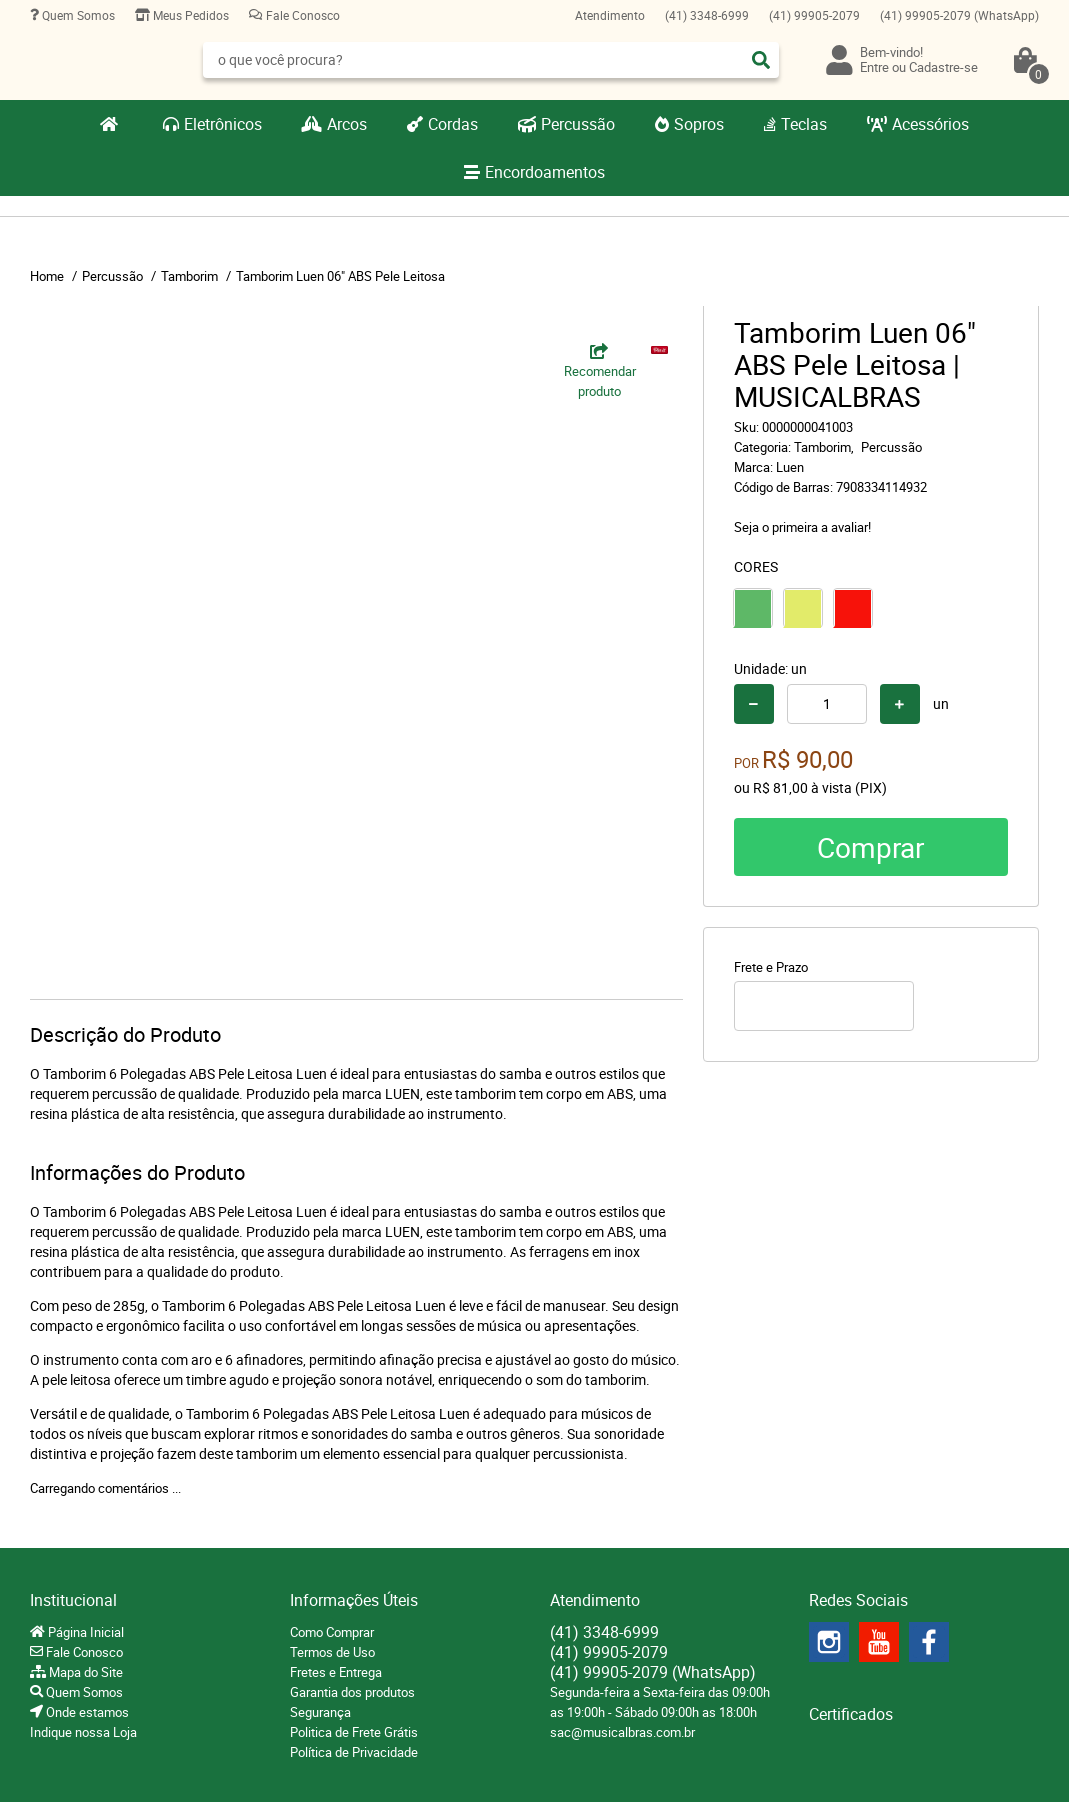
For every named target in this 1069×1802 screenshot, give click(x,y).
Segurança (320, 1712)
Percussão (578, 124)
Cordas (453, 124)
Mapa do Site (84, 1672)
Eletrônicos (223, 124)
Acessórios (930, 124)
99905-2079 (814, 15)
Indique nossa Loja (83, 1732)
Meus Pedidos (189, 15)
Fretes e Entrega (336, 1672)
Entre (874, 67)
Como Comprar (332, 1632)
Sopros (699, 124)
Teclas (804, 124)
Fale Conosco (301, 15)
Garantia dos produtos (352, 1692)
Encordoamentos (545, 172)
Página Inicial (84, 1632)
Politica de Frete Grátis (354, 1732)
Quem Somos (77, 15)
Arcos (347, 124)
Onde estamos (86, 1712)
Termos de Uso (332, 1652)
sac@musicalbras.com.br (622, 1732)
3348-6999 (707, 15)
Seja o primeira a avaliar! (802, 527)
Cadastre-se (943, 67)
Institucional (73, 1600)
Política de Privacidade (354, 1752)
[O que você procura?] (761, 60)
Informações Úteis (354, 1600)
